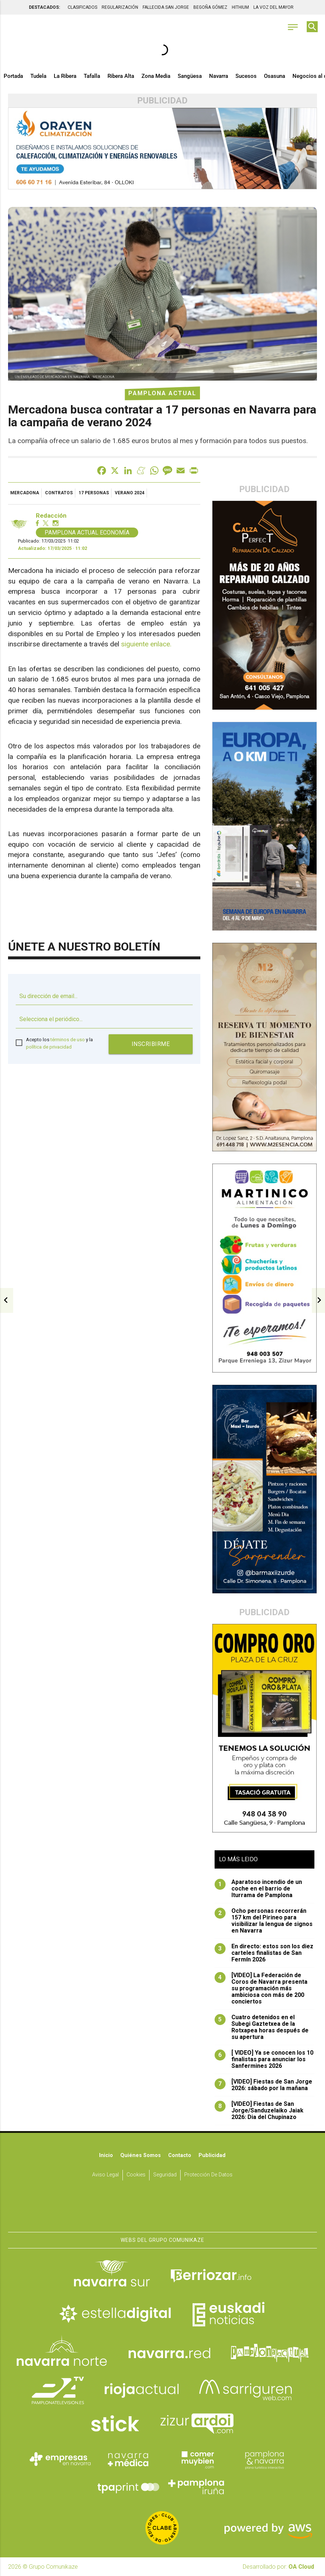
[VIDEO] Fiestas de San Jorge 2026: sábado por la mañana (263, 2085)
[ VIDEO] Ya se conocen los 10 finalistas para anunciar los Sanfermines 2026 (264, 2059)
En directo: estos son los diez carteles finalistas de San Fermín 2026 (264, 1953)
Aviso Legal (105, 2175)
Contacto (179, 2155)
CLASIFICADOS (82, 7)
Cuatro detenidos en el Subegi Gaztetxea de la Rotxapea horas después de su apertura (262, 2027)
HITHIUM (240, 7)
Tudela (38, 76)
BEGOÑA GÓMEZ (210, 7)
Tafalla (92, 76)
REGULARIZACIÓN (120, 7)
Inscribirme (151, 1043)
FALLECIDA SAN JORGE (166, 7)
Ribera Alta (120, 76)
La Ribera (65, 76)
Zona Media (155, 76)
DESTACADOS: (44, 7)
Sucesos (246, 76)
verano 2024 (129, 492)
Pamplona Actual (162, 393)
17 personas (94, 492)
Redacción (51, 516)
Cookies (136, 2175)
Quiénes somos (140, 2155)
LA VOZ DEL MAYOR (273, 7)
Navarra (218, 76)
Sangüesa (190, 76)
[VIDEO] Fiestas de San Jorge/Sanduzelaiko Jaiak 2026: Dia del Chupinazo (259, 2110)
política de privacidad (49, 1047)
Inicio (106, 2155)
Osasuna (274, 76)
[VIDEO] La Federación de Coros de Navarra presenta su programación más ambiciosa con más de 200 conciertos (261, 1988)
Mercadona (24, 492)
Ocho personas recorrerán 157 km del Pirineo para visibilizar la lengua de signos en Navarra (264, 1921)
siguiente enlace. (146, 644)
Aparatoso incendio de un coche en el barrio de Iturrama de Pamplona (258, 1889)
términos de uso (67, 1039)
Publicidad (212, 2155)
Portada (13, 76)
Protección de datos (208, 2175)
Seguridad (165, 2175)
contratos (59, 492)
